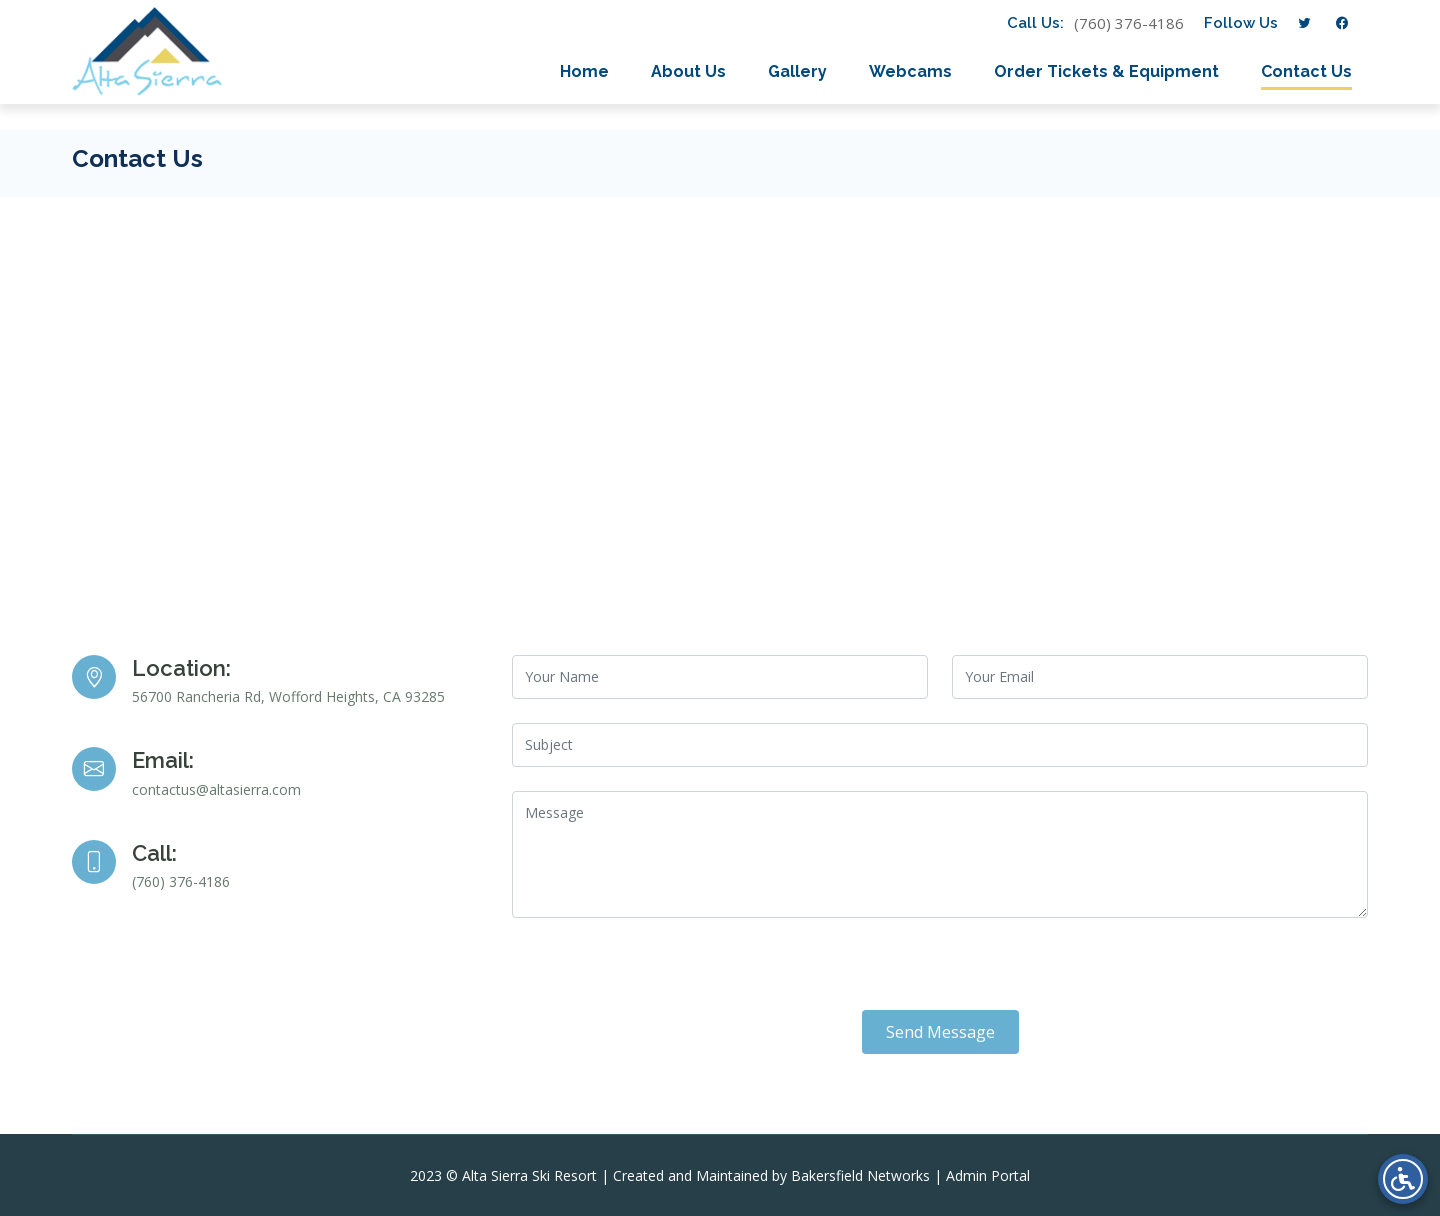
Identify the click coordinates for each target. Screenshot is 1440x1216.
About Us (688, 71)
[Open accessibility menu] (1403, 1179)
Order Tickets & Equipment (1106, 71)
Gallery (797, 71)
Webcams (910, 71)
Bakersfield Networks (860, 1175)
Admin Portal (988, 1175)
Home (584, 71)
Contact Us (1306, 71)
